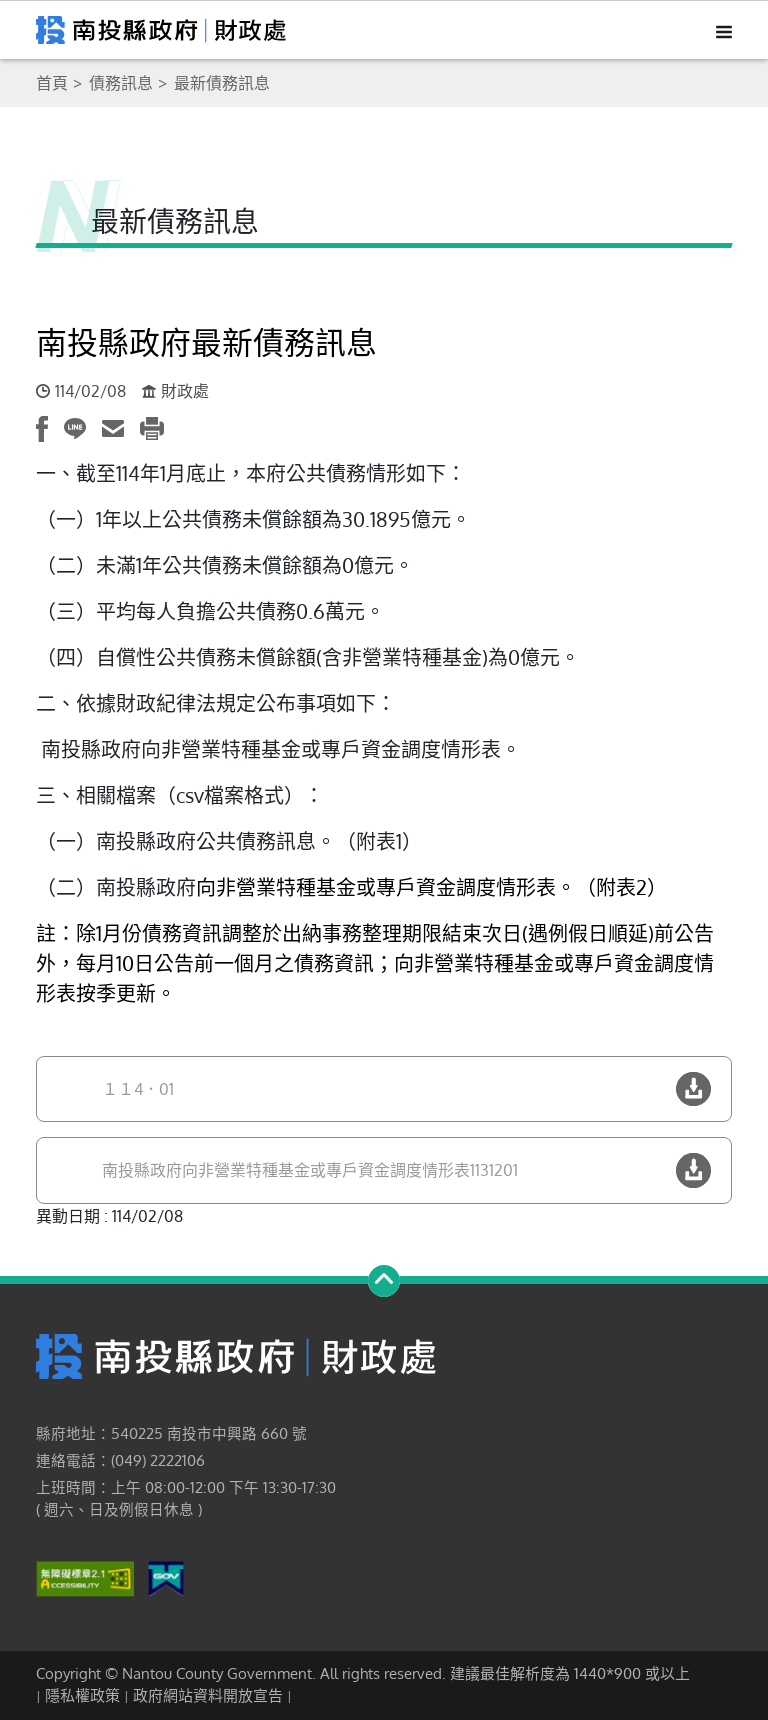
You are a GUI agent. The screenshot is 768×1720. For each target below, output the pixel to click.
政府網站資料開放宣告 (208, 1695)
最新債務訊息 (222, 83)
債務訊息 (121, 83)
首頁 (52, 83)
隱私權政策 (82, 1695)
